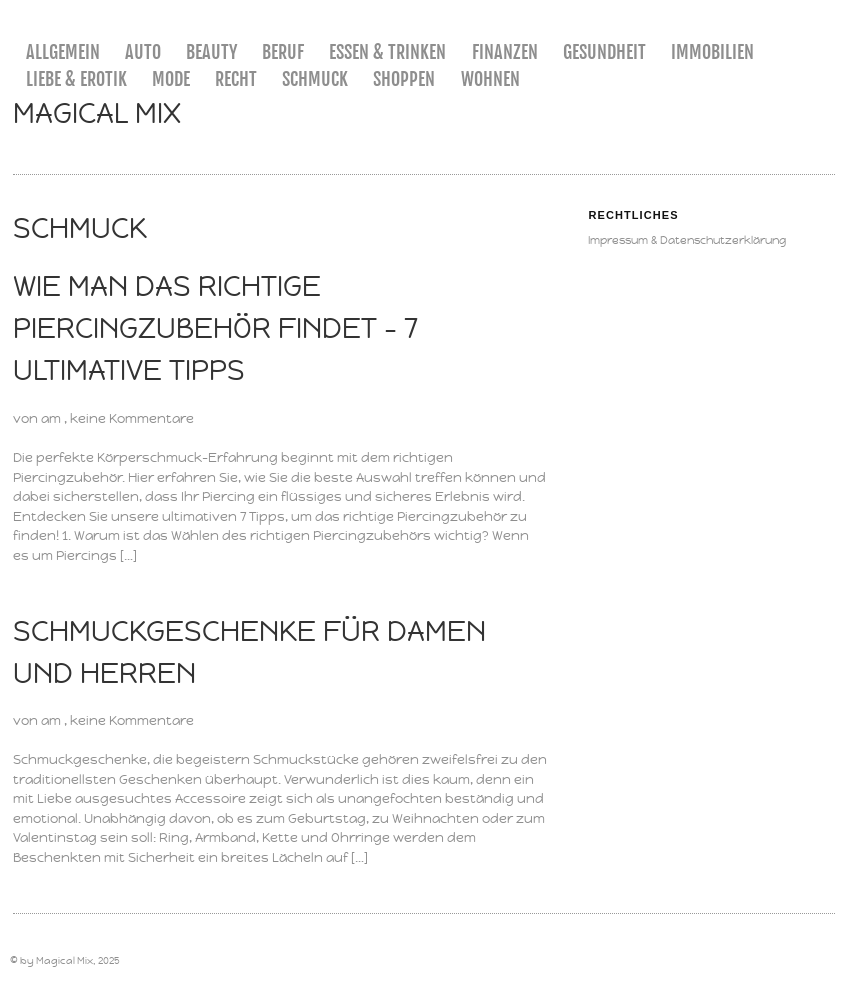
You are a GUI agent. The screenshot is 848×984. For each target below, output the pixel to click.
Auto (143, 52)
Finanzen (505, 52)
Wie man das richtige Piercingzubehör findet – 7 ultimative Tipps (215, 328)
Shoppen (404, 79)
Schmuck (315, 79)
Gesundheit (604, 52)
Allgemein (63, 52)
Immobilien (712, 52)
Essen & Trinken (387, 52)
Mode (171, 79)
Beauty (211, 52)
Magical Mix (97, 113)
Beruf (283, 52)
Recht (236, 79)
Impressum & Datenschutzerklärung (687, 240)
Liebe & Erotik (76, 79)
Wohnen (490, 79)
